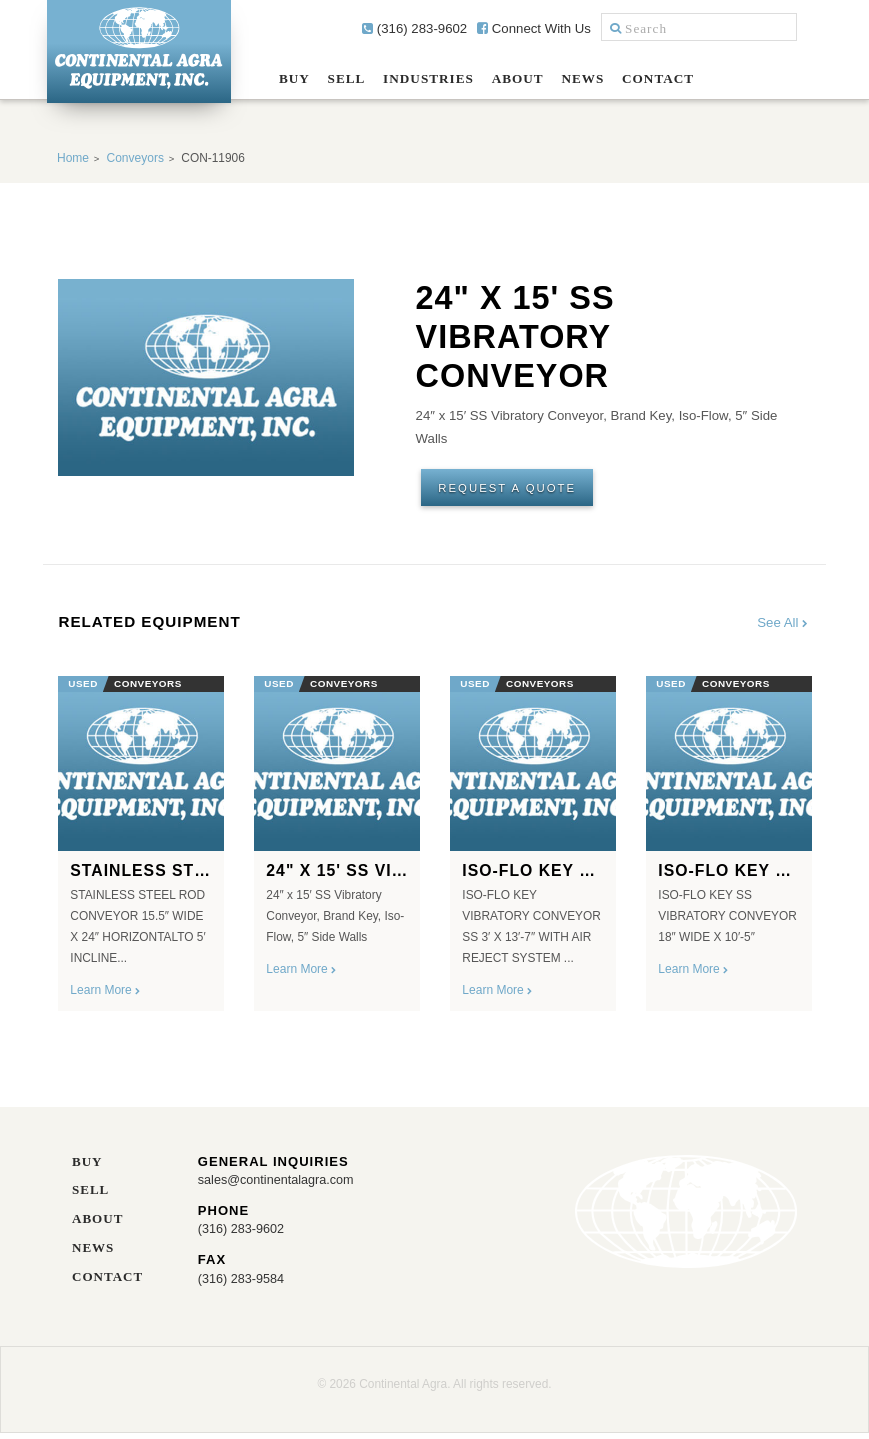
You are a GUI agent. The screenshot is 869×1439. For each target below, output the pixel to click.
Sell (347, 78)
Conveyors (134, 158)
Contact (658, 78)
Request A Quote (510, 488)
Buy (294, 78)
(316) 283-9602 (414, 28)
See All (783, 626)
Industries (428, 78)
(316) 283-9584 (243, 1283)
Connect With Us (534, 28)
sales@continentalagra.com (279, 1183)
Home (73, 158)
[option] (141, 841)
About (518, 78)
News (582, 78)
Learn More (105, 994)
